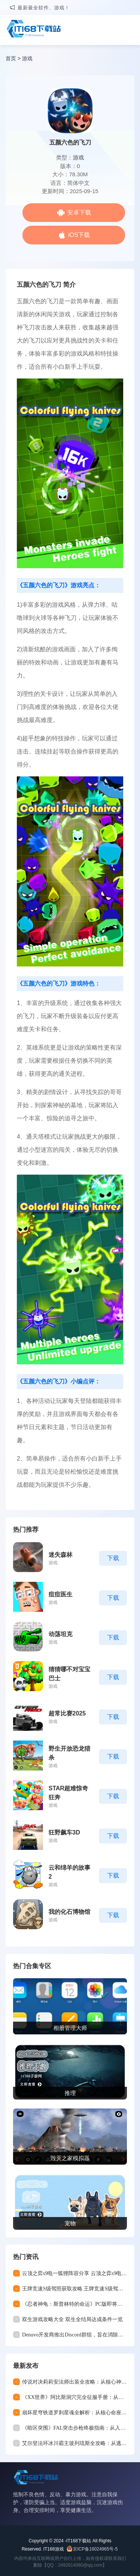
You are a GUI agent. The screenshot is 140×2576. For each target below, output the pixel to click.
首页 (11, 58)
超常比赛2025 (67, 1713)
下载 (113, 1558)
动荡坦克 (60, 1634)
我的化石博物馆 (69, 1912)
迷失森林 (60, 1555)
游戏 (27, 58)
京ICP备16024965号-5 (95, 2549)
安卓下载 (79, 212)
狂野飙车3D (64, 1832)
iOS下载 (79, 235)
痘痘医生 (60, 1594)
